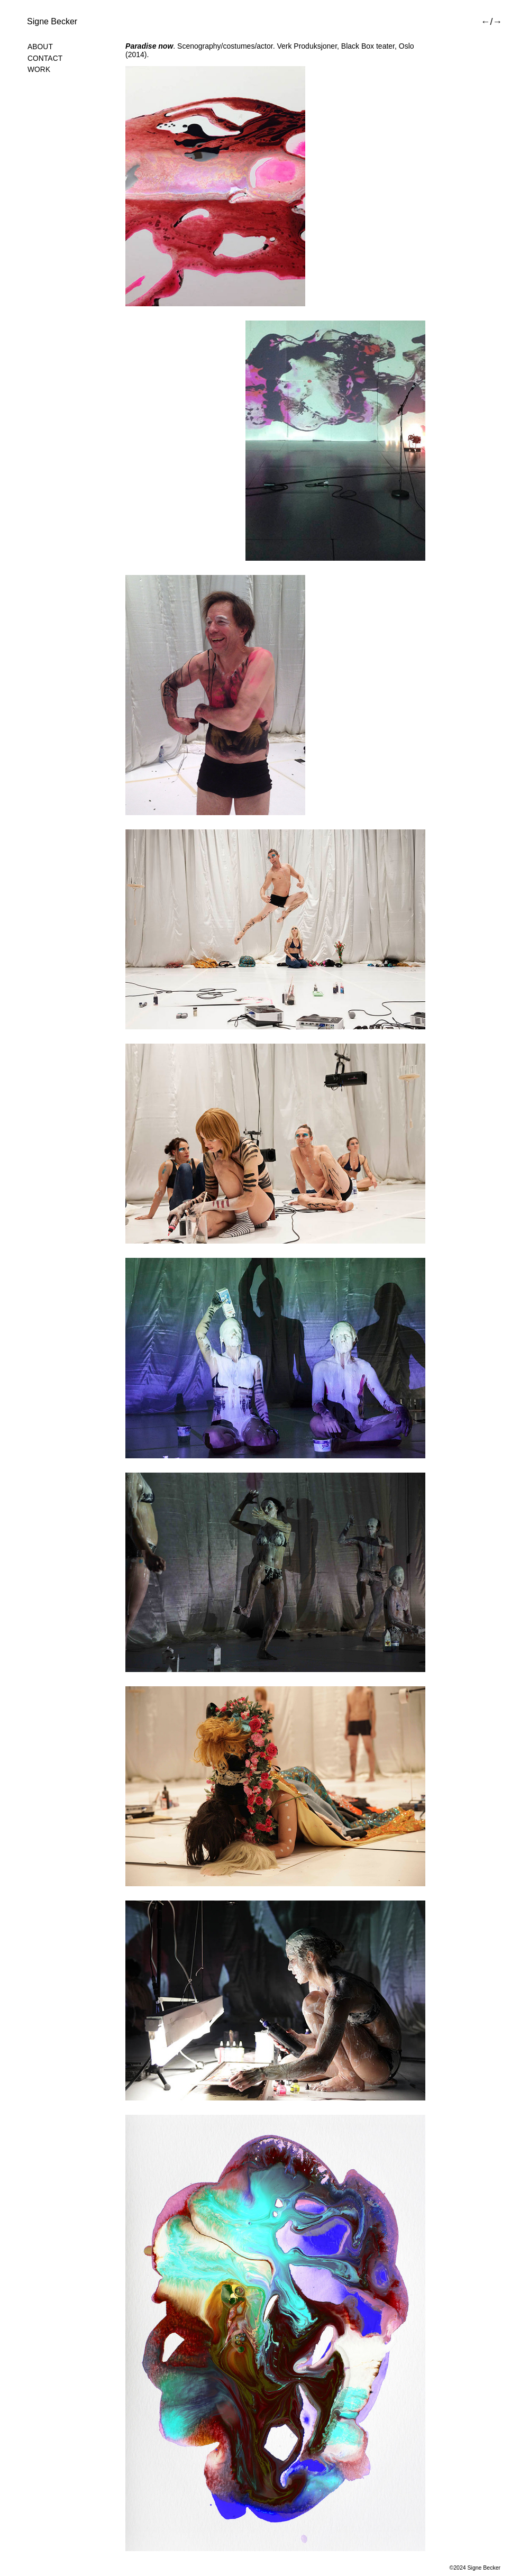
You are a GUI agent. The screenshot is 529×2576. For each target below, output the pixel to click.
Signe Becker (52, 21)
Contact (45, 58)
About (40, 47)
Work (39, 70)
